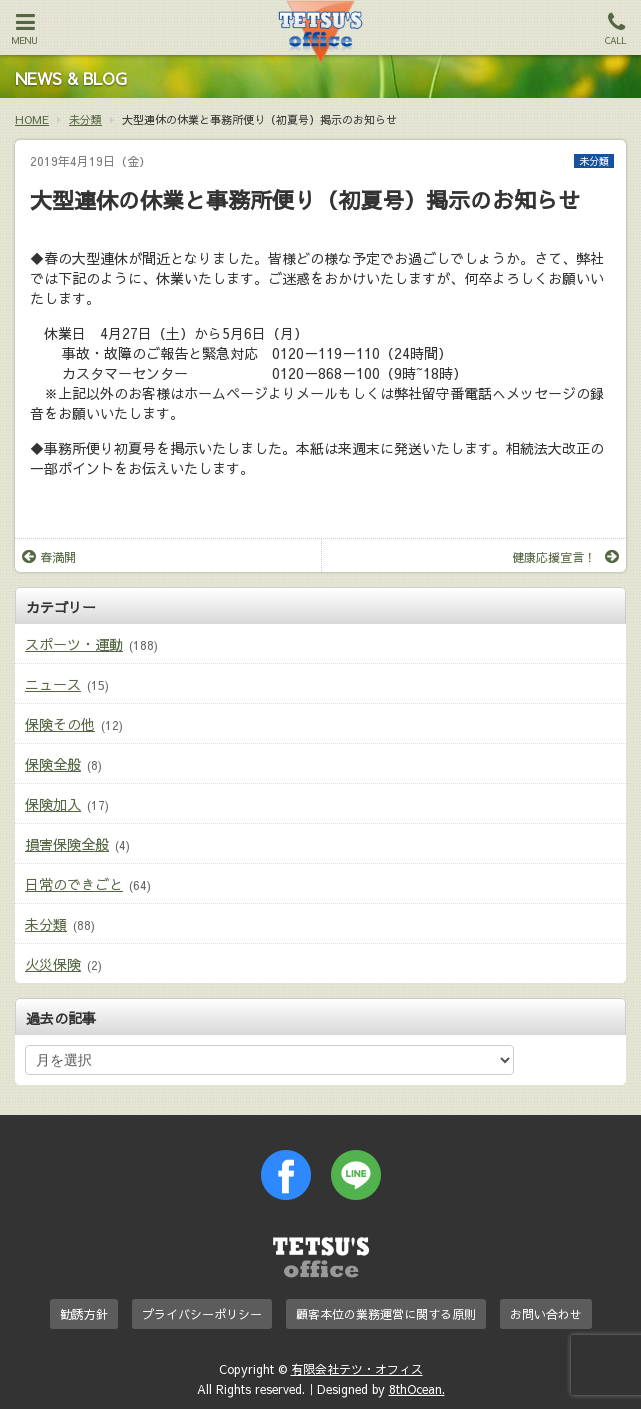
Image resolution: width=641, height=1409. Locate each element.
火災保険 (53, 964)
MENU (25, 29)
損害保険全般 (67, 844)
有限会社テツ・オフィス (357, 1369)
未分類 (594, 161)
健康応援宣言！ (565, 557)
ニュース (53, 684)
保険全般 (53, 764)
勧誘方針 (84, 1314)
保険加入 (53, 804)
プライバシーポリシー (202, 1314)
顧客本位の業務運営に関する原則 (386, 1314)
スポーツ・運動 (74, 644)
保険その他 (60, 724)
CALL (616, 29)
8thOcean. (417, 1389)
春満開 (49, 557)
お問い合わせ (546, 1314)
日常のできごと (74, 884)
